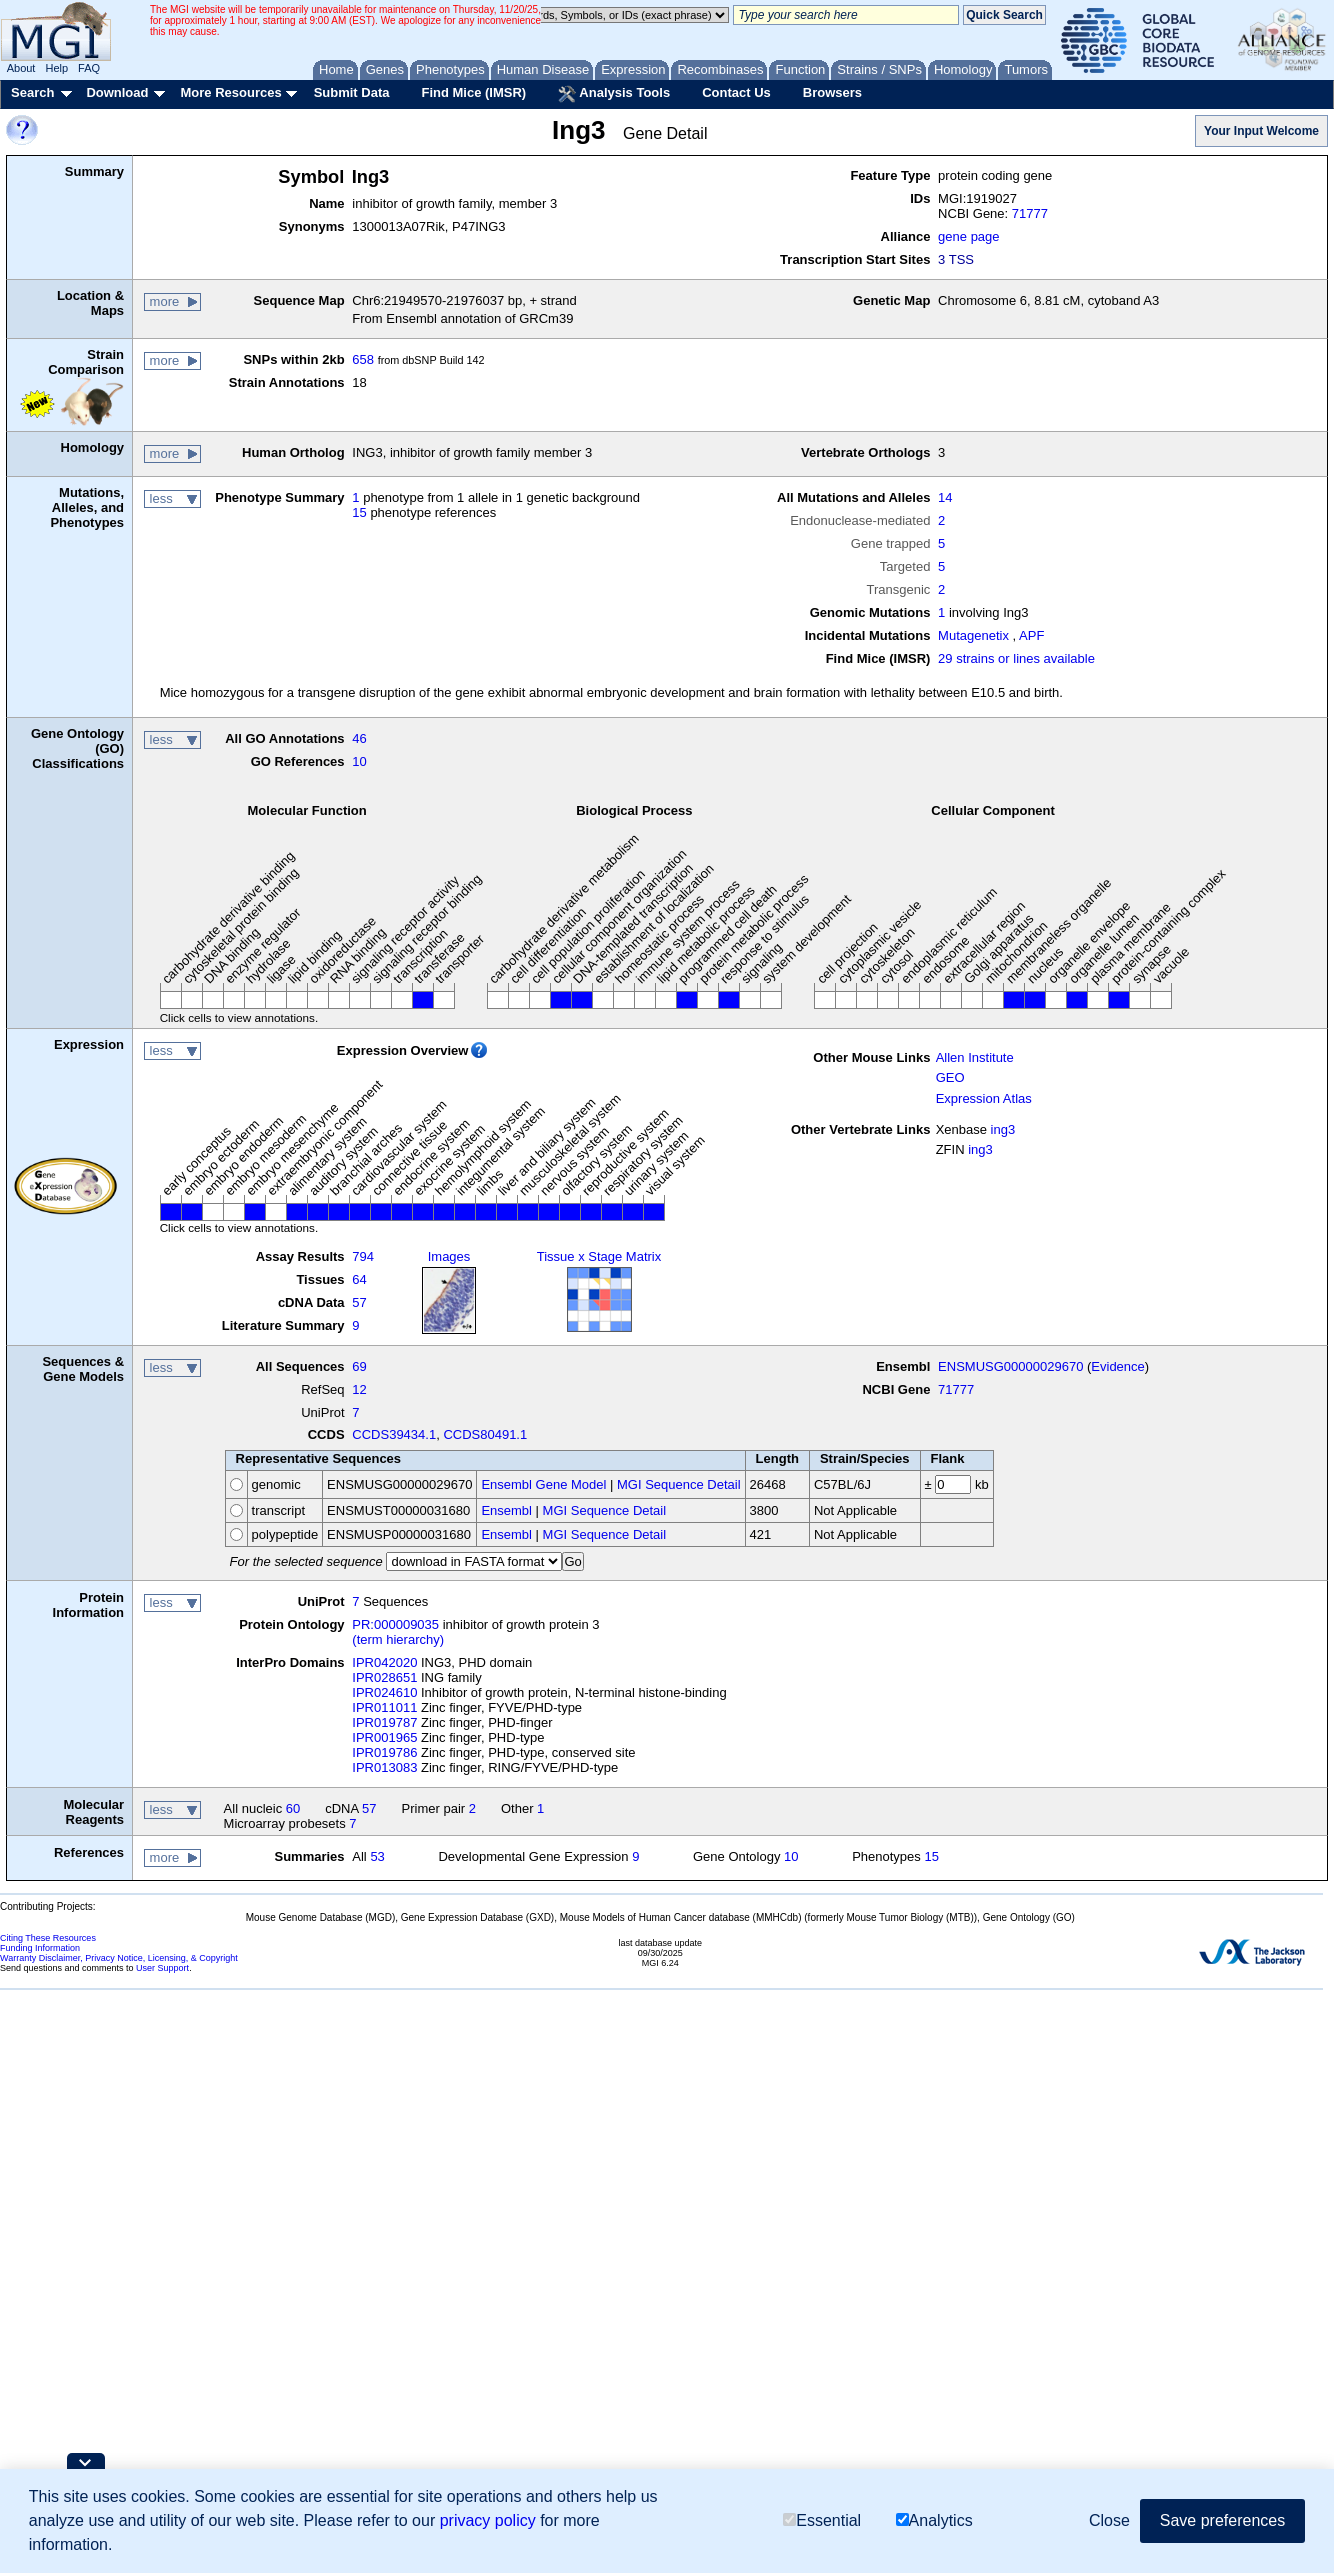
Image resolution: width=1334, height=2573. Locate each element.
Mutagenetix (973, 635)
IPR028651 (384, 1677)
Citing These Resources (48, 1938)
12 (359, 1389)
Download (117, 92)
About (21, 68)
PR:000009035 (395, 1624)
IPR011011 (384, 1707)
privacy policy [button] (488, 2520)
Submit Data (352, 92)
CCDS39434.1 (394, 1434)
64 (359, 1279)
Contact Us (736, 92)
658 (363, 359)
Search (32, 92)
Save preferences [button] (1222, 2520)
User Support (162, 1968)
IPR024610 (384, 1692)
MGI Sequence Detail (679, 1484)
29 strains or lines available (1016, 658)
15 (359, 512)
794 (363, 1256)
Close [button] (1109, 2520)
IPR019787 (384, 1722)
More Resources (230, 92)
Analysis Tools (614, 94)
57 (359, 1302)
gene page (968, 236)
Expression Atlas (984, 1098)
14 (945, 497)
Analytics (934, 2520)
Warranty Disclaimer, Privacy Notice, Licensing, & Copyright (119, 1958)
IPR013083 (384, 1767)
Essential (822, 2520)
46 (359, 738)
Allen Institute (975, 1057)
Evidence (1117, 1366)
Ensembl (506, 1510)
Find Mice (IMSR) (473, 92)
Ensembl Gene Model (543, 1484)
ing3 (1003, 1129)
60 (293, 1808)
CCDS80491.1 (485, 1434)
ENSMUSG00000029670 (1010, 1366)
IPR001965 (384, 1737)
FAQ (89, 68)
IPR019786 (384, 1752)
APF (1031, 635)
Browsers (832, 92)
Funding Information (40, 1948)
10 (359, 761)
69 (359, 1366)
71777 (1030, 213)
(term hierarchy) (398, 1639)
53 (377, 1856)
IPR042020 (384, 1662)
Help (56, 68)
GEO (950, 1077)
